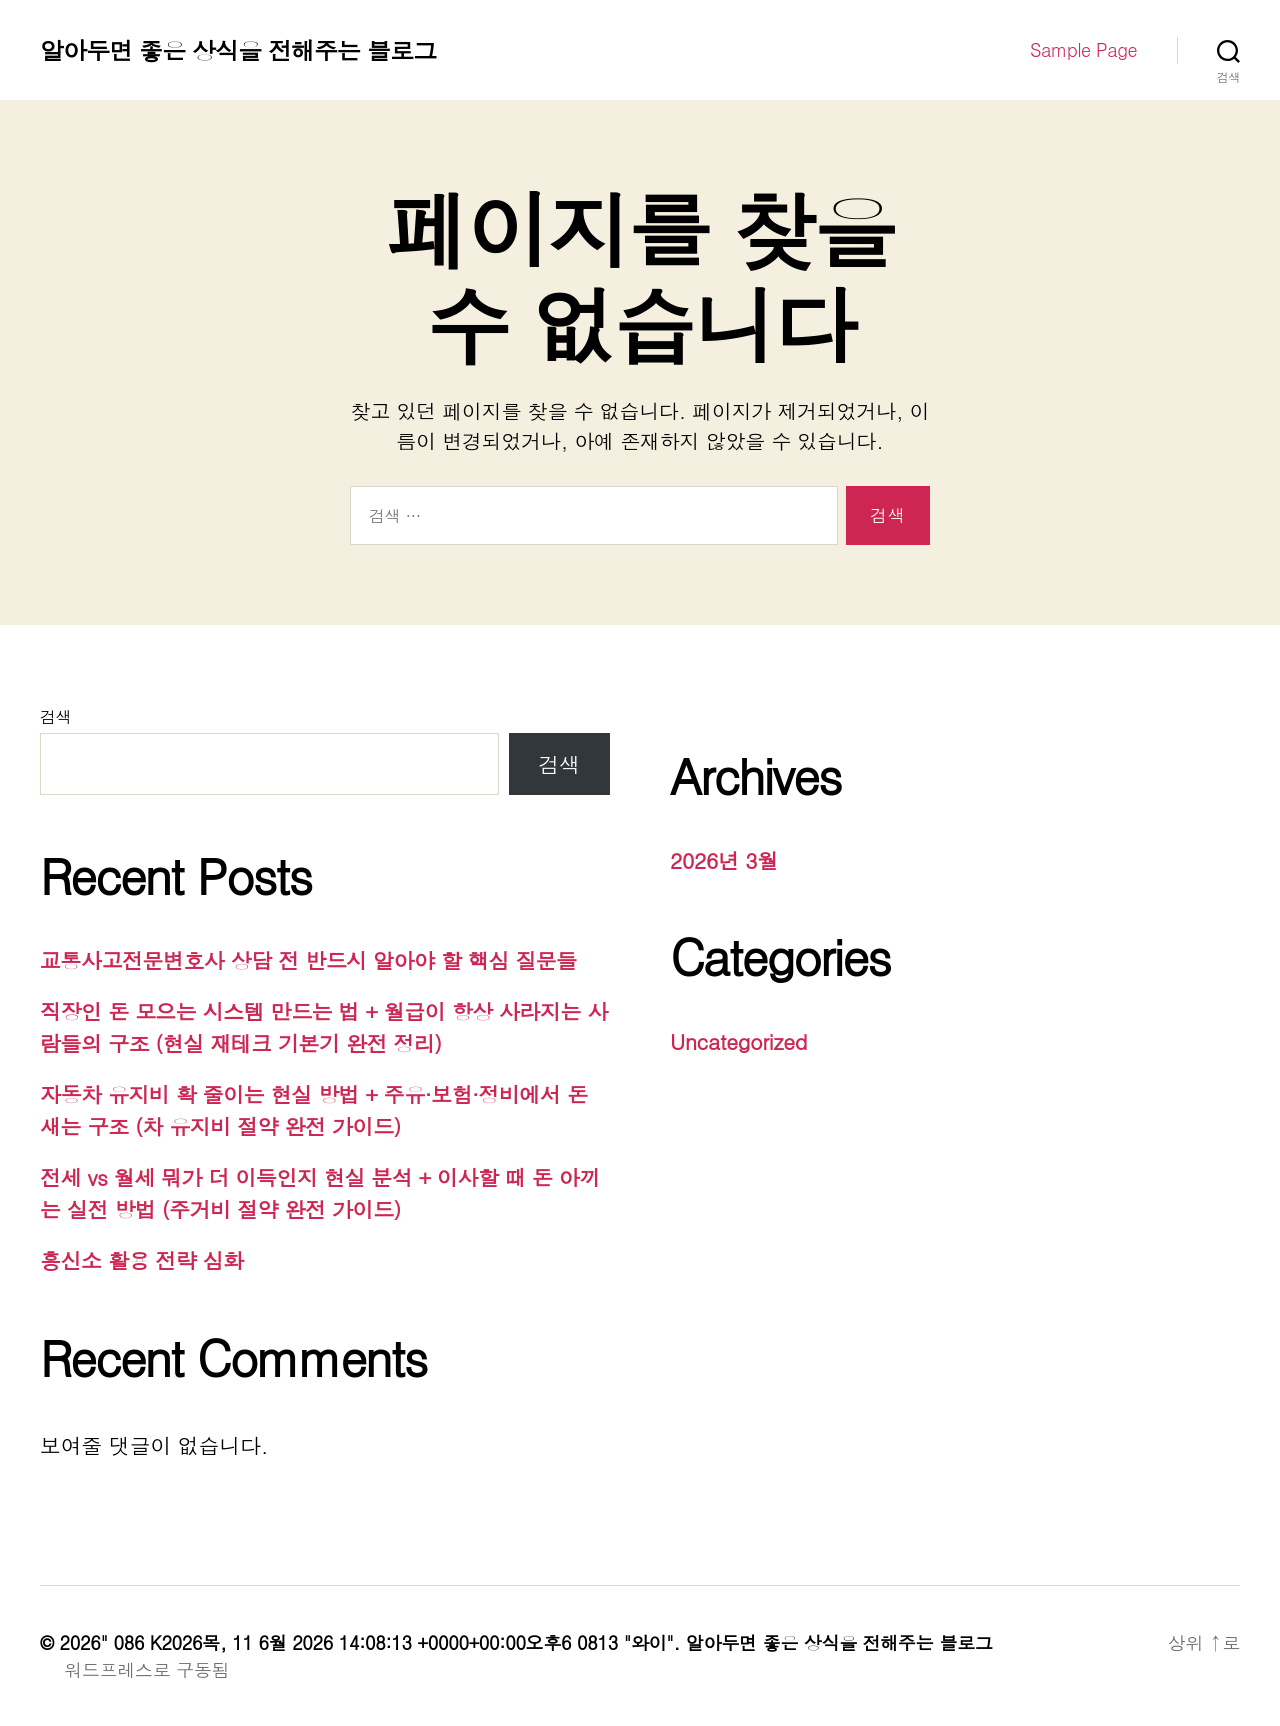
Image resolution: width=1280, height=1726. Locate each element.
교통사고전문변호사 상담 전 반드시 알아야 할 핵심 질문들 (308, 960)
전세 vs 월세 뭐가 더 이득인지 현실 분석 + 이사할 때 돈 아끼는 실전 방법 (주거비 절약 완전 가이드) (320, 1193)
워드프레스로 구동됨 (146, 1669)
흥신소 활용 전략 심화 (142, 1260)
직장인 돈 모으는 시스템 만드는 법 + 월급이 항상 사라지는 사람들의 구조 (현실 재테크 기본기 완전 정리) (324, 1027)
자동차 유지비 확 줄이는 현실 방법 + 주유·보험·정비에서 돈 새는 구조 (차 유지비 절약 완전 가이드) (313, 1110)
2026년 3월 (724, 860)
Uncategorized (738, 1041)
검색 (55, 716)
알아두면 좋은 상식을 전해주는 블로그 (238, 50)
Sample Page (1083, 50)
